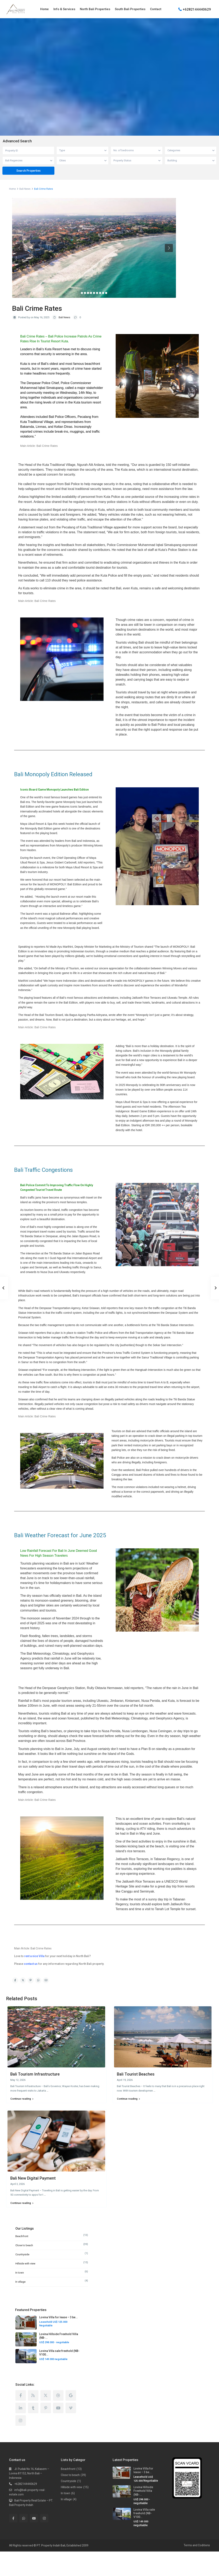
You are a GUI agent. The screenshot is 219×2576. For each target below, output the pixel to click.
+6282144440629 (197, 9)
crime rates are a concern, (146, 620)
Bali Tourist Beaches (135, 2074)
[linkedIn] (45, 2419)
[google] (33, 2419)
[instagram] (33, 2445)
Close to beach (24, 2245)
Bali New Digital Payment (33, 2178)
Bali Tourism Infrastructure (35, 2074)
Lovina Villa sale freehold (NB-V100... (46, 2361)
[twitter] (45, 2407)
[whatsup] (23, 2542)
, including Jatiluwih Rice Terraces (140, 997)
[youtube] (45, 2432)
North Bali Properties (95, 9)
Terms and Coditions (197, 2569)
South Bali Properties (130, 9)
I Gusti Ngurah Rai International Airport (72, 1258)
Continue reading (21, 2099)
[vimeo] (20, 2445)
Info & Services (64, 9)
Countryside (22, 2254)
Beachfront (21, 2236)
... (47, 2090)
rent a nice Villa (34, 1956)
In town (19, 2272)
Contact (155, 9)
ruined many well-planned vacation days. (74, 1645)
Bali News (25, 188)
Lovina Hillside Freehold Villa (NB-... (45, 2339)
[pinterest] (33, 2432)
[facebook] (20, 2407)
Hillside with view (25, 2263)
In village (20, 2281)
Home (44, 9)
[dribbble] (20, 2419)
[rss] (33, 2407)
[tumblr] (20, 2432)
